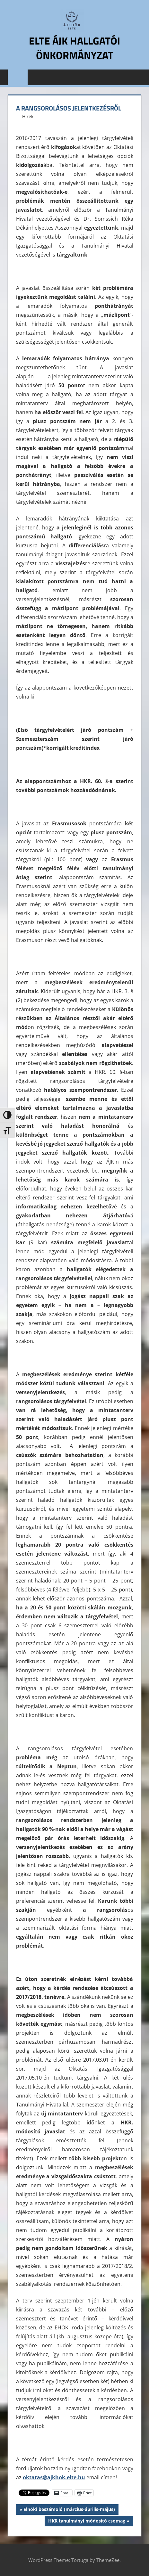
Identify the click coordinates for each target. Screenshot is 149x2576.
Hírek (27, 116)
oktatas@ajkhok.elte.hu (54, 2477)
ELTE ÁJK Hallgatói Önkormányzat (74, 48)
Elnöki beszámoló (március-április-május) (69, 2510)
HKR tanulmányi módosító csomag (86, 2521)
